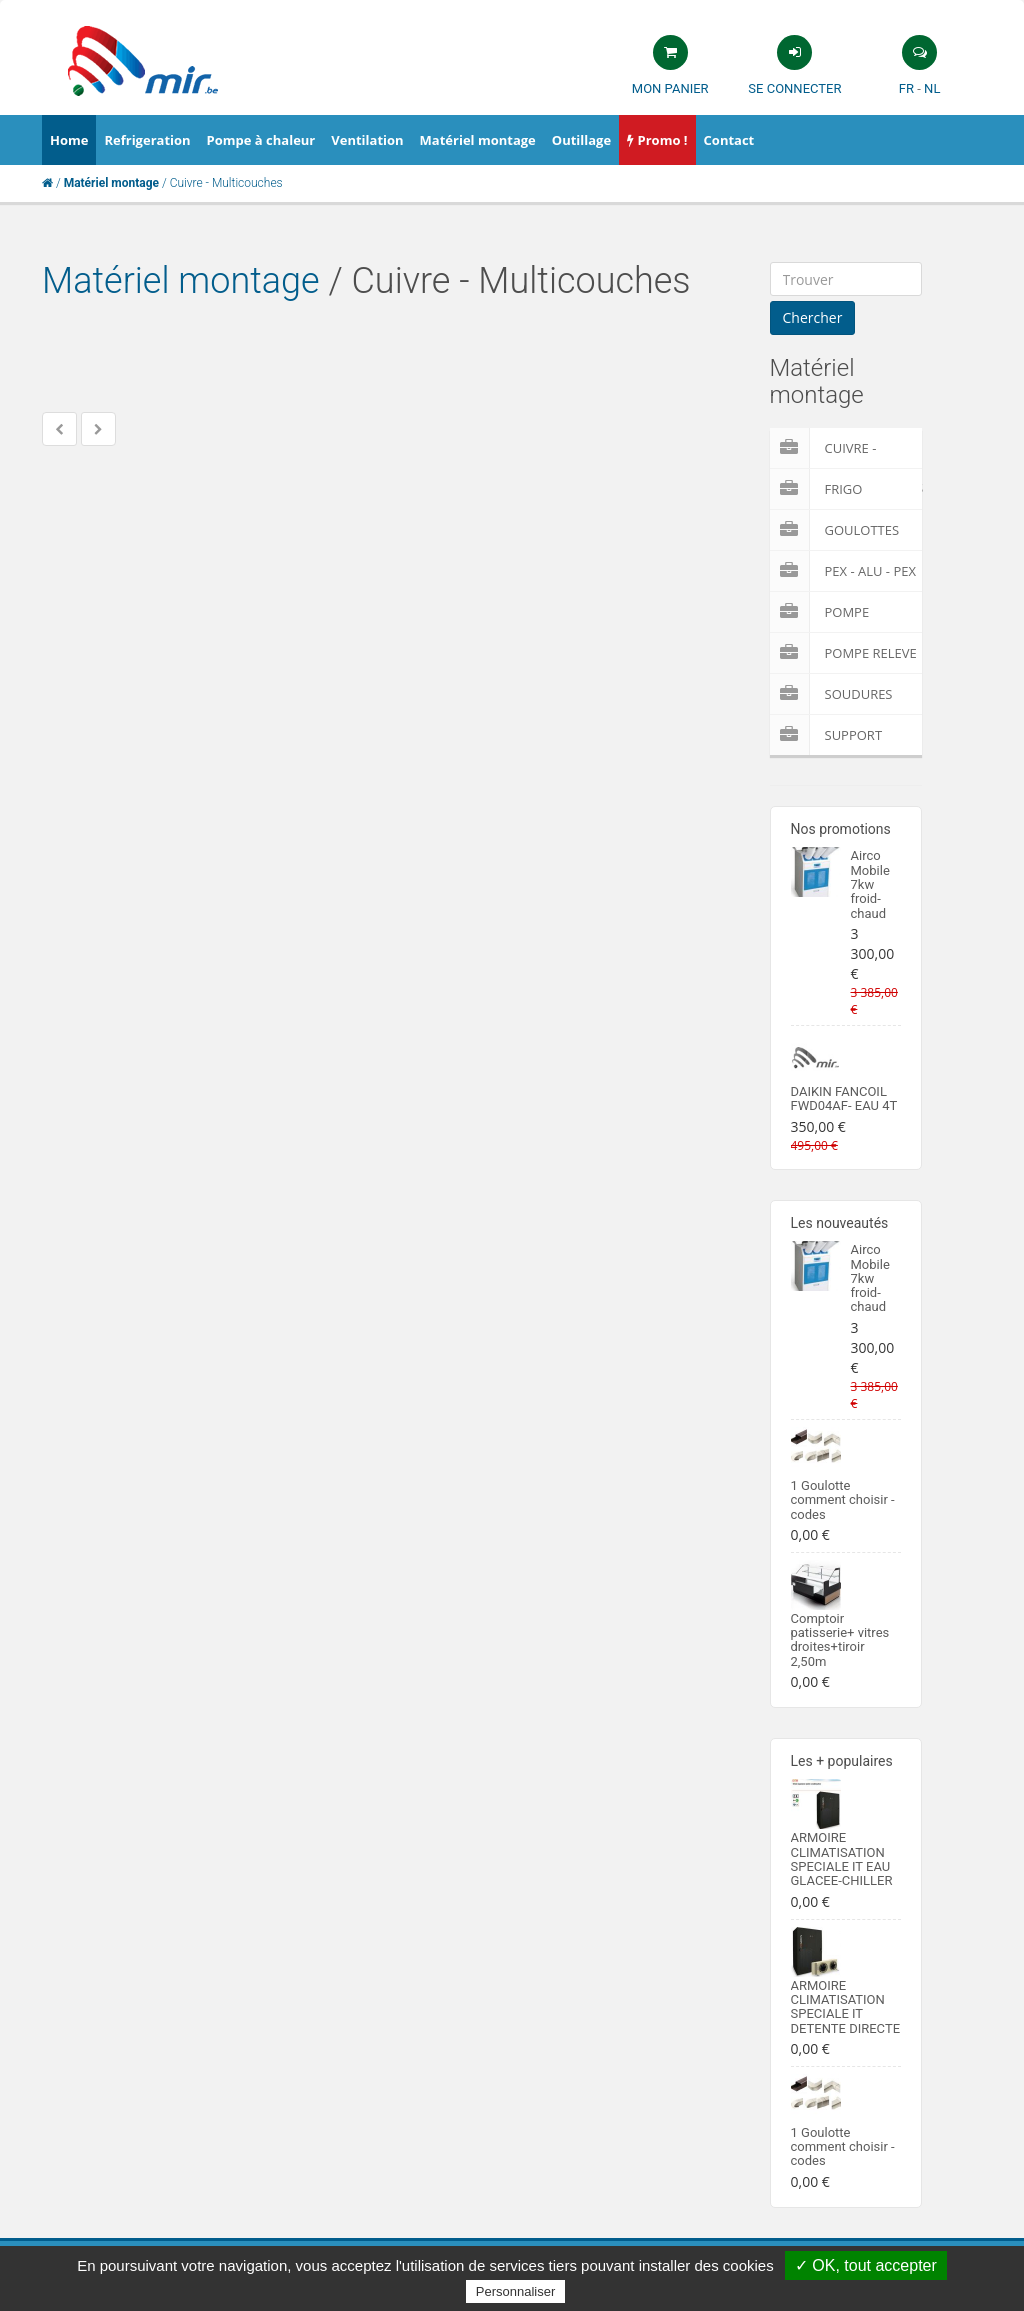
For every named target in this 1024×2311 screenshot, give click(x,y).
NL (932, 88)
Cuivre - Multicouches (846, 448)
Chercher (813, 317)
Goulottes (835, 530)
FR (906, 88)
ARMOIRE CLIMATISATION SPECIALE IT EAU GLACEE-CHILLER (842, 1859)
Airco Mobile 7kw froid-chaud (870, 884)
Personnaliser (516, 2291)
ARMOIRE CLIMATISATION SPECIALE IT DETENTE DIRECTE (846, 2007)
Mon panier (670, 88)
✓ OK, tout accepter (866, 2265)
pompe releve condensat (843, 653)
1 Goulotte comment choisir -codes (843, 1500)
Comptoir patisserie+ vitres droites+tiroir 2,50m (840, 1640)
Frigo (816, 489)
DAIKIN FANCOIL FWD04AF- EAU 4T (844, 1098)
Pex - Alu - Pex (843, 571)
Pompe (820, 612)
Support (826, 735)
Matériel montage (181, 281)
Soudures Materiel (831, 694)
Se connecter (794, 88)
